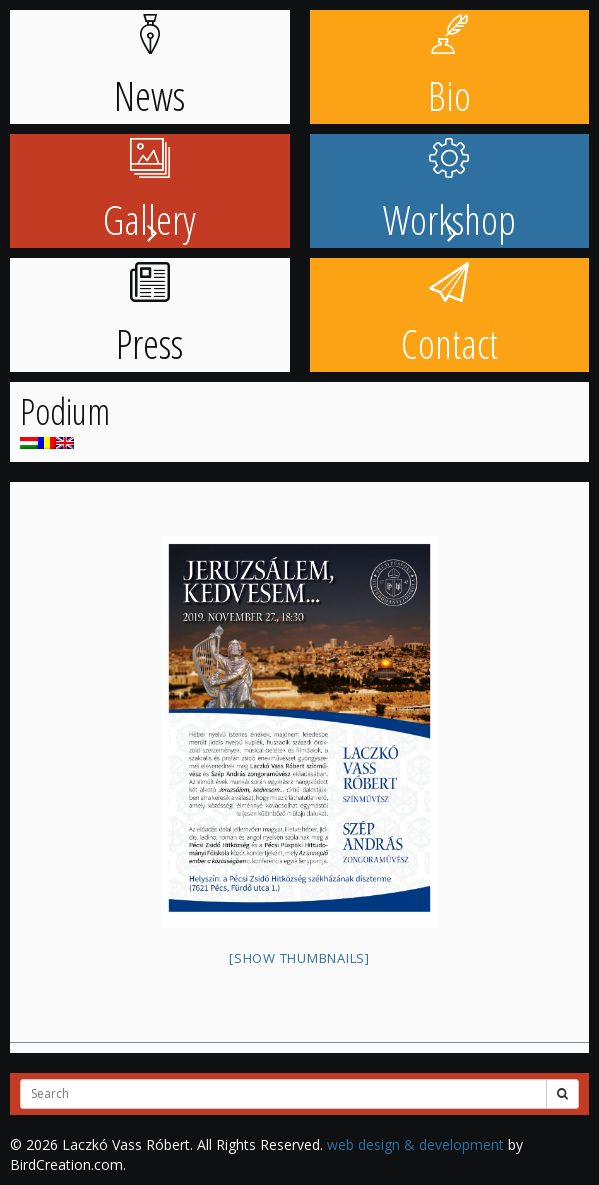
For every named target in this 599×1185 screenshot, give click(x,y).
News (149, 68)
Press (149, 316)
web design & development (415, 1144)
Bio (449, 68)
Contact (449, 316)
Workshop (449, 192)
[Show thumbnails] (299, 958)
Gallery (149, 192)
